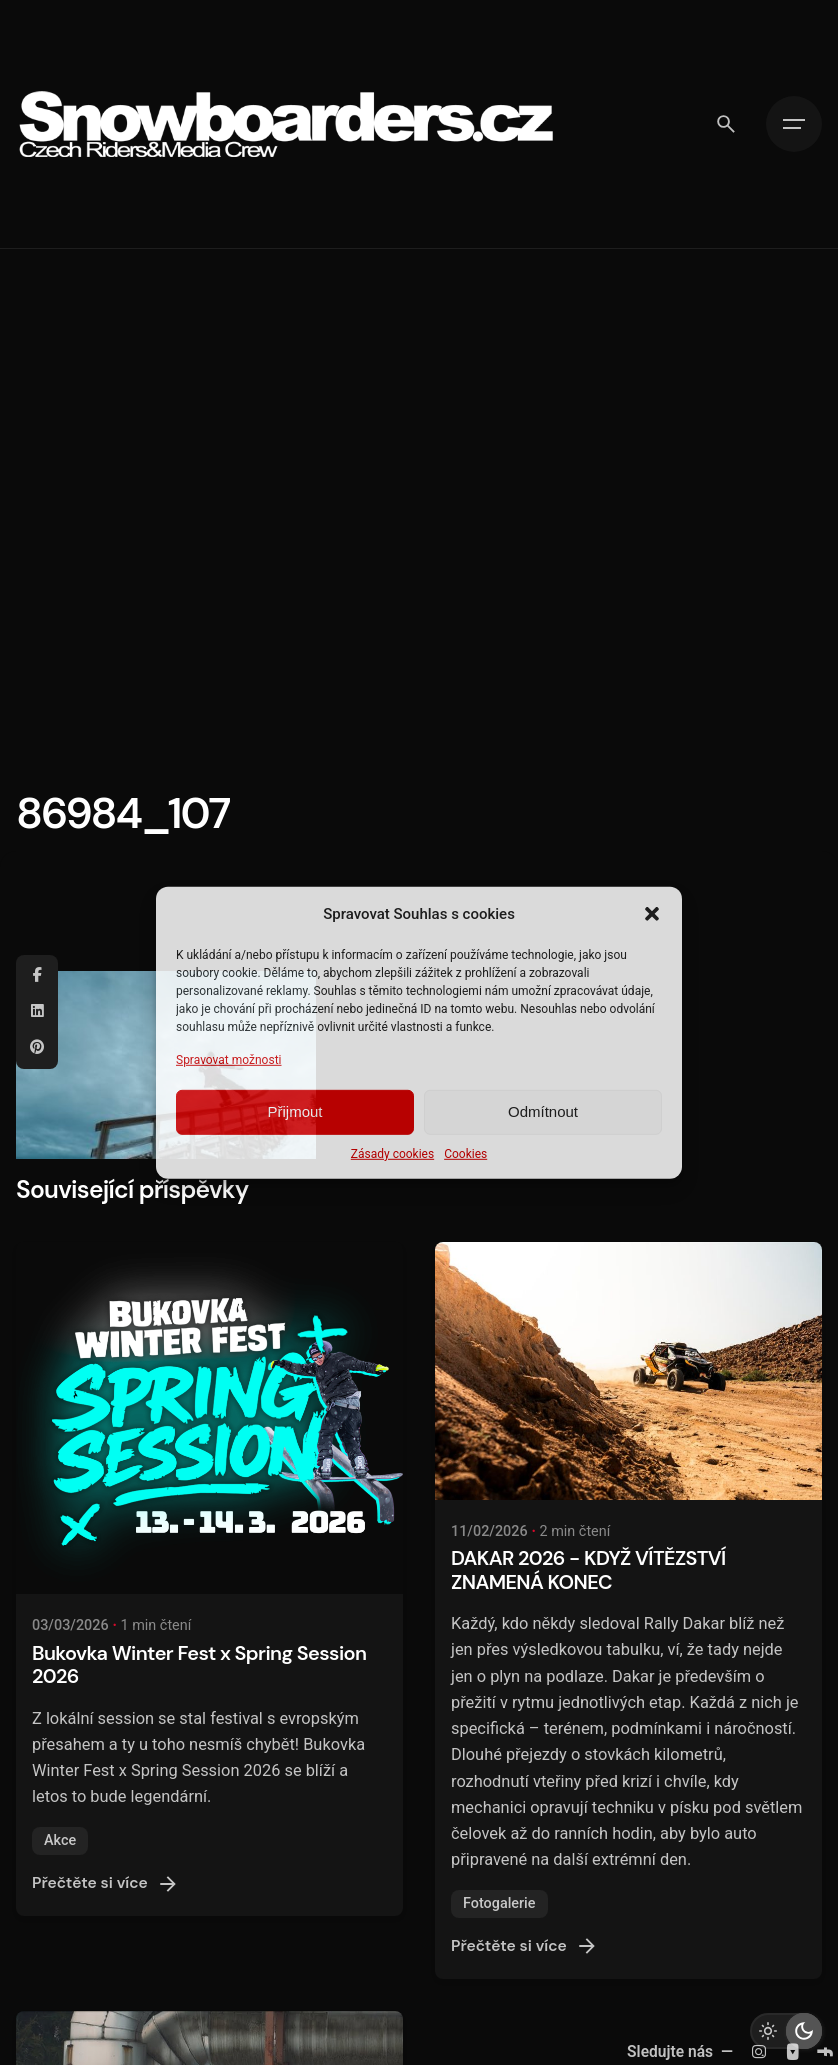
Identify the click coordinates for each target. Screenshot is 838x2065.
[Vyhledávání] (726, 124)
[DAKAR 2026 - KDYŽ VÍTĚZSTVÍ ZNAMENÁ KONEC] (628, 1371)
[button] (652, 913)
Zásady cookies (392, 1154)
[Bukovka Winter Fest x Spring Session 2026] (209, 1418)
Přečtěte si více (106, 1884)
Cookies (465, 1154)
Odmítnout (543, 1111)
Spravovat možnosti (229, 1059)
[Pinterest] (37, 1048)
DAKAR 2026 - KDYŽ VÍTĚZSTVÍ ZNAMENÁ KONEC (588, 1570)
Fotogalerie (499, 1903)
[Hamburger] (794, 124)
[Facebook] (37, 976)
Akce (60, 1840)
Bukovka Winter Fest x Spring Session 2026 (199, 1665)
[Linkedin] (37, 1012)
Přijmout (294, 1111)
